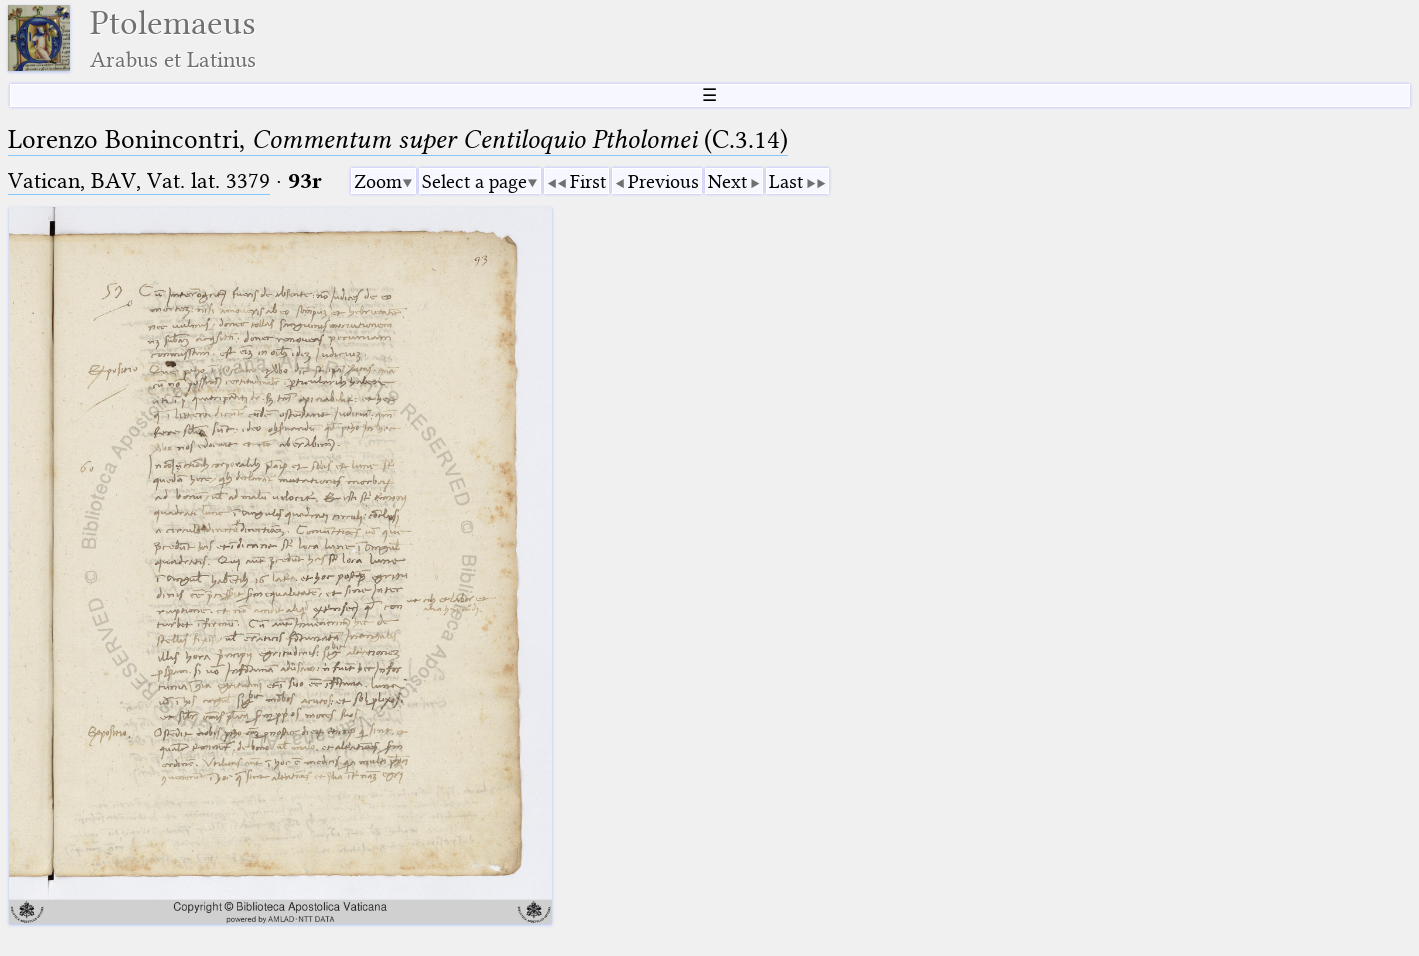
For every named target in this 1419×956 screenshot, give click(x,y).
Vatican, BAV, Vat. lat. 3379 (139, 180)
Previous (663, 181)
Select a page (474, 181)
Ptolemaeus (173, 38)
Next (727, 181)
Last (786, 181)
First (588, 181)
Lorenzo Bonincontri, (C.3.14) (398, 139)
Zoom (378, 181)
